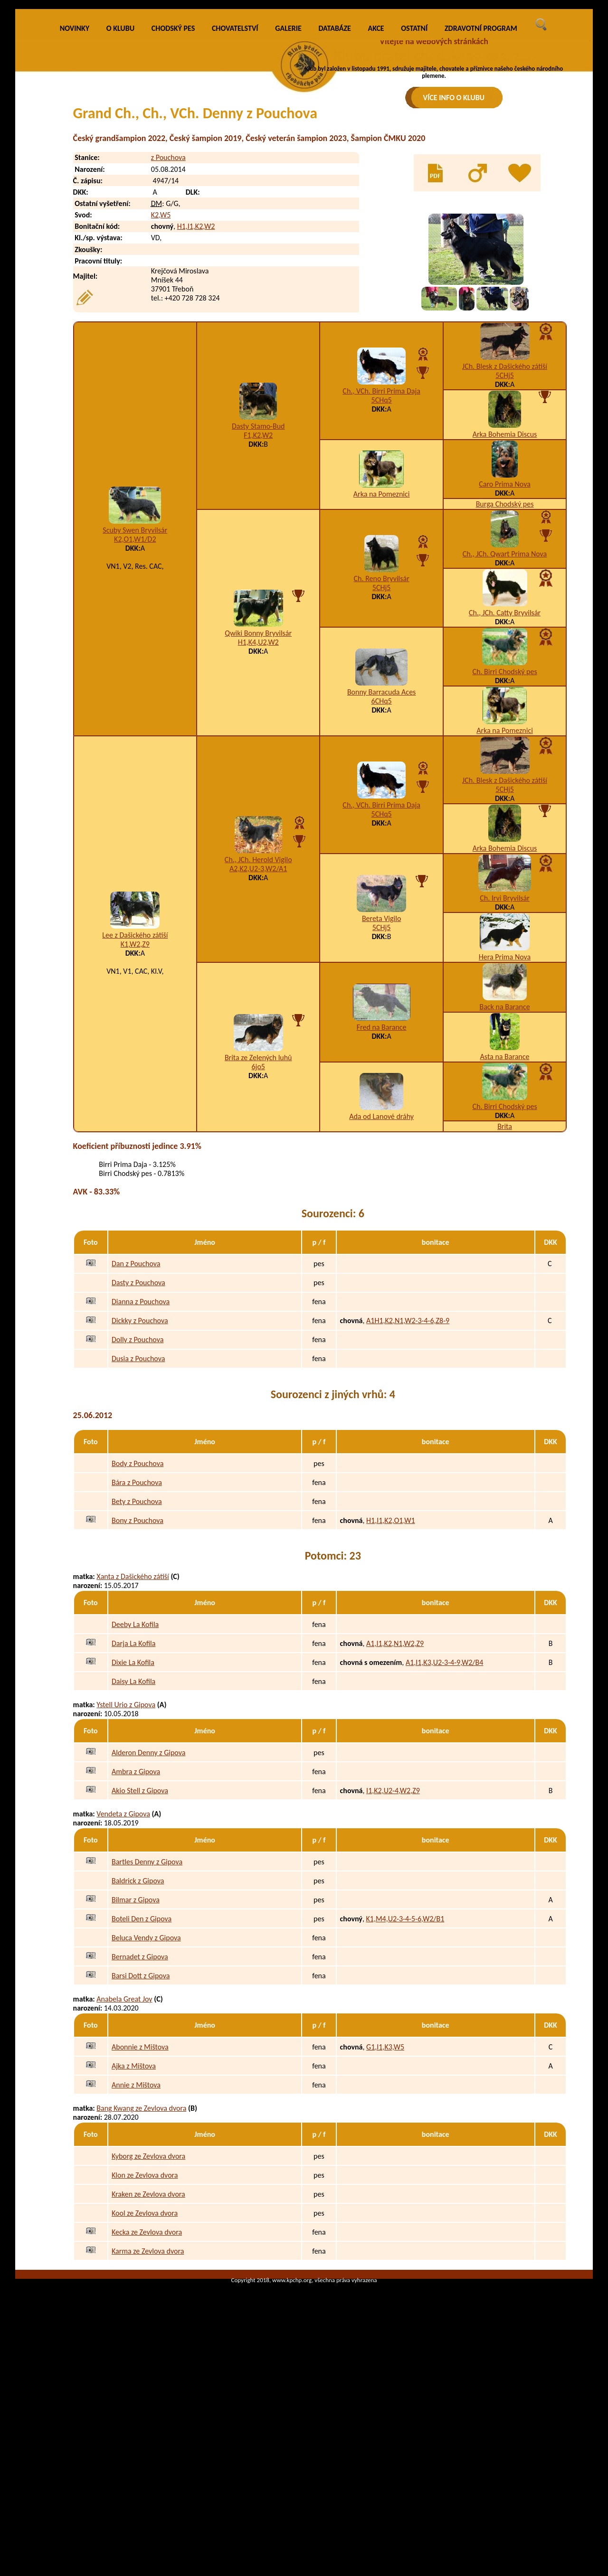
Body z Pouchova (137, 1603)
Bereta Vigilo (381, 1057)
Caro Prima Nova (505, 623)
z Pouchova (168, 297)
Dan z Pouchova (136, 1403)
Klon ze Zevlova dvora (145, 2314)
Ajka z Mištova (134, 2205)
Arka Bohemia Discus (505, 573)
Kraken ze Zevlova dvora (148, 2333)
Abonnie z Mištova (140, 2186)
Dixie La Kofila (133, 1801)
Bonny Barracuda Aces (381, 831)
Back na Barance (504, 1146)
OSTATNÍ (414, 168)
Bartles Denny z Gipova (147, 2001)
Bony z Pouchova (137, 1659)
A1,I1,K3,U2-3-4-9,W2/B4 (444, 1801)
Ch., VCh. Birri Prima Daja (381, 531)
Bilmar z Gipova (136, 2039)
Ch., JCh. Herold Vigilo (258, 999)
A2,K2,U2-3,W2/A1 (258, 1008)
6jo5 (258, 1206)
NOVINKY (74, 168)
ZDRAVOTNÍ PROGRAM (481, 168)
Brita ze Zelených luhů (258, 1197)
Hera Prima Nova (505, 1096)
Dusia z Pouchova (138, 1498)
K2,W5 (161, 354)
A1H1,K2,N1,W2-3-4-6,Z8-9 (407, 1460)
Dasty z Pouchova (138, 1422)
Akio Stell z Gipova (140, 1930)
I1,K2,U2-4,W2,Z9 (393, 1930)
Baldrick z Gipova (138, 2020)
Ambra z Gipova (136, 1911)
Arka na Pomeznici (381, 633)
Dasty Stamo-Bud (258, 565)
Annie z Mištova (136, 2224)
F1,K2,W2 (258, 574)
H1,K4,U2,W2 (258, 781)
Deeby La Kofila (135, 1763)
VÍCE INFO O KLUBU (454, 97)
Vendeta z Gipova (123, 1953)
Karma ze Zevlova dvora (148, 2390)
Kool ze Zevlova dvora (145, 2352)
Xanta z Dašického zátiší (132, 1716)
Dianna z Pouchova (141, 1441)
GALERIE (288, 168)
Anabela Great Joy (124, 2139)
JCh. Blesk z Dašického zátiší (504, 505)
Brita (504, 1265)
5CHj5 (504, 514)
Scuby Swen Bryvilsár (135, 670)
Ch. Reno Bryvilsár (381, 718)
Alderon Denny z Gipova (148, 1892)
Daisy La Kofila (133, 1820)
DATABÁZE (334, 168)
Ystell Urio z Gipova (125, 1844)
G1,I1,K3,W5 (385, 2186)
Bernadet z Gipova (140, 2096)
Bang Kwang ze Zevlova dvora (141, 2248)
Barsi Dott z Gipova (141, 2115)
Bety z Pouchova (137, 1640)
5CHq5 (381, 540)
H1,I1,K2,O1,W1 (390, 1659)
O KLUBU (120, 168)
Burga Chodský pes (505, 643)
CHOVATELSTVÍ (235, 168)
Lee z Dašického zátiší (135, 1075)
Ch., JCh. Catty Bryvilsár (505, 752)
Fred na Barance (382, 1166)
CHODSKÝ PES (173, 168)
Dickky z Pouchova (140, 1460)
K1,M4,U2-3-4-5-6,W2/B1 (405, 2058)
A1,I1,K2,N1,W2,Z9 (395, 1782)
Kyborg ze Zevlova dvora (148, 2295)
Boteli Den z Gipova (141, 2058)
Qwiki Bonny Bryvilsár (258, 772)
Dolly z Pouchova (137, 1479)
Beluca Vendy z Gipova (146, 2077)
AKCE (376, 168)
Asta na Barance (505, 1196)
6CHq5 (381, 840)
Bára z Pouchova (137, 1621)
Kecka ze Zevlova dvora (147, 2371)
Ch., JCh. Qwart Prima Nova (505, 693)
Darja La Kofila (133, 1782)
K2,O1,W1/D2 (135, 679)
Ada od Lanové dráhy (381, 1255)
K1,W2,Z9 (135, 1084)
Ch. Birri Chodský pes (504, 811)
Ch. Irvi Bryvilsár (505, 1037)
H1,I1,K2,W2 (196, 366)
